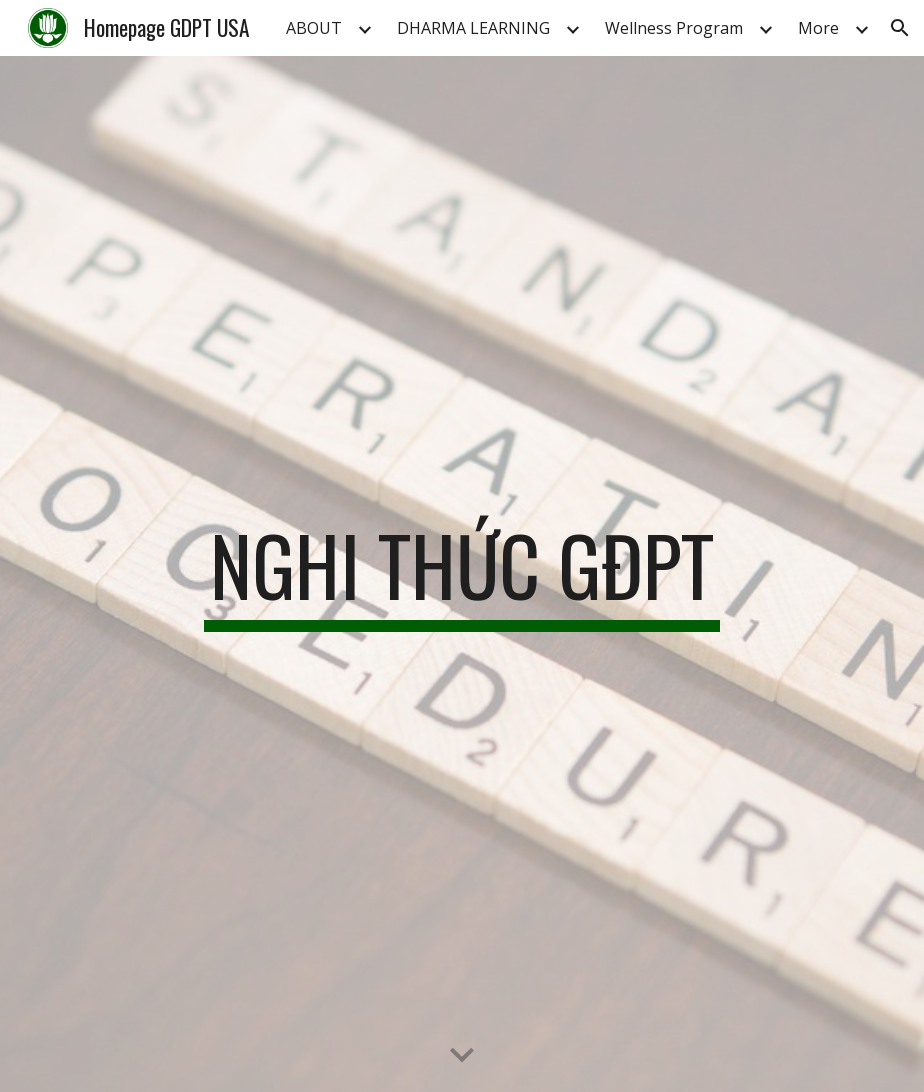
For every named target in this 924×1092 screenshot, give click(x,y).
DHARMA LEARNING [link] (473, 28)
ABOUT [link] (314, 28)
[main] (461, 574)
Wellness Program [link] (674, 28)
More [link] (818, 28)
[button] (900, 28)
